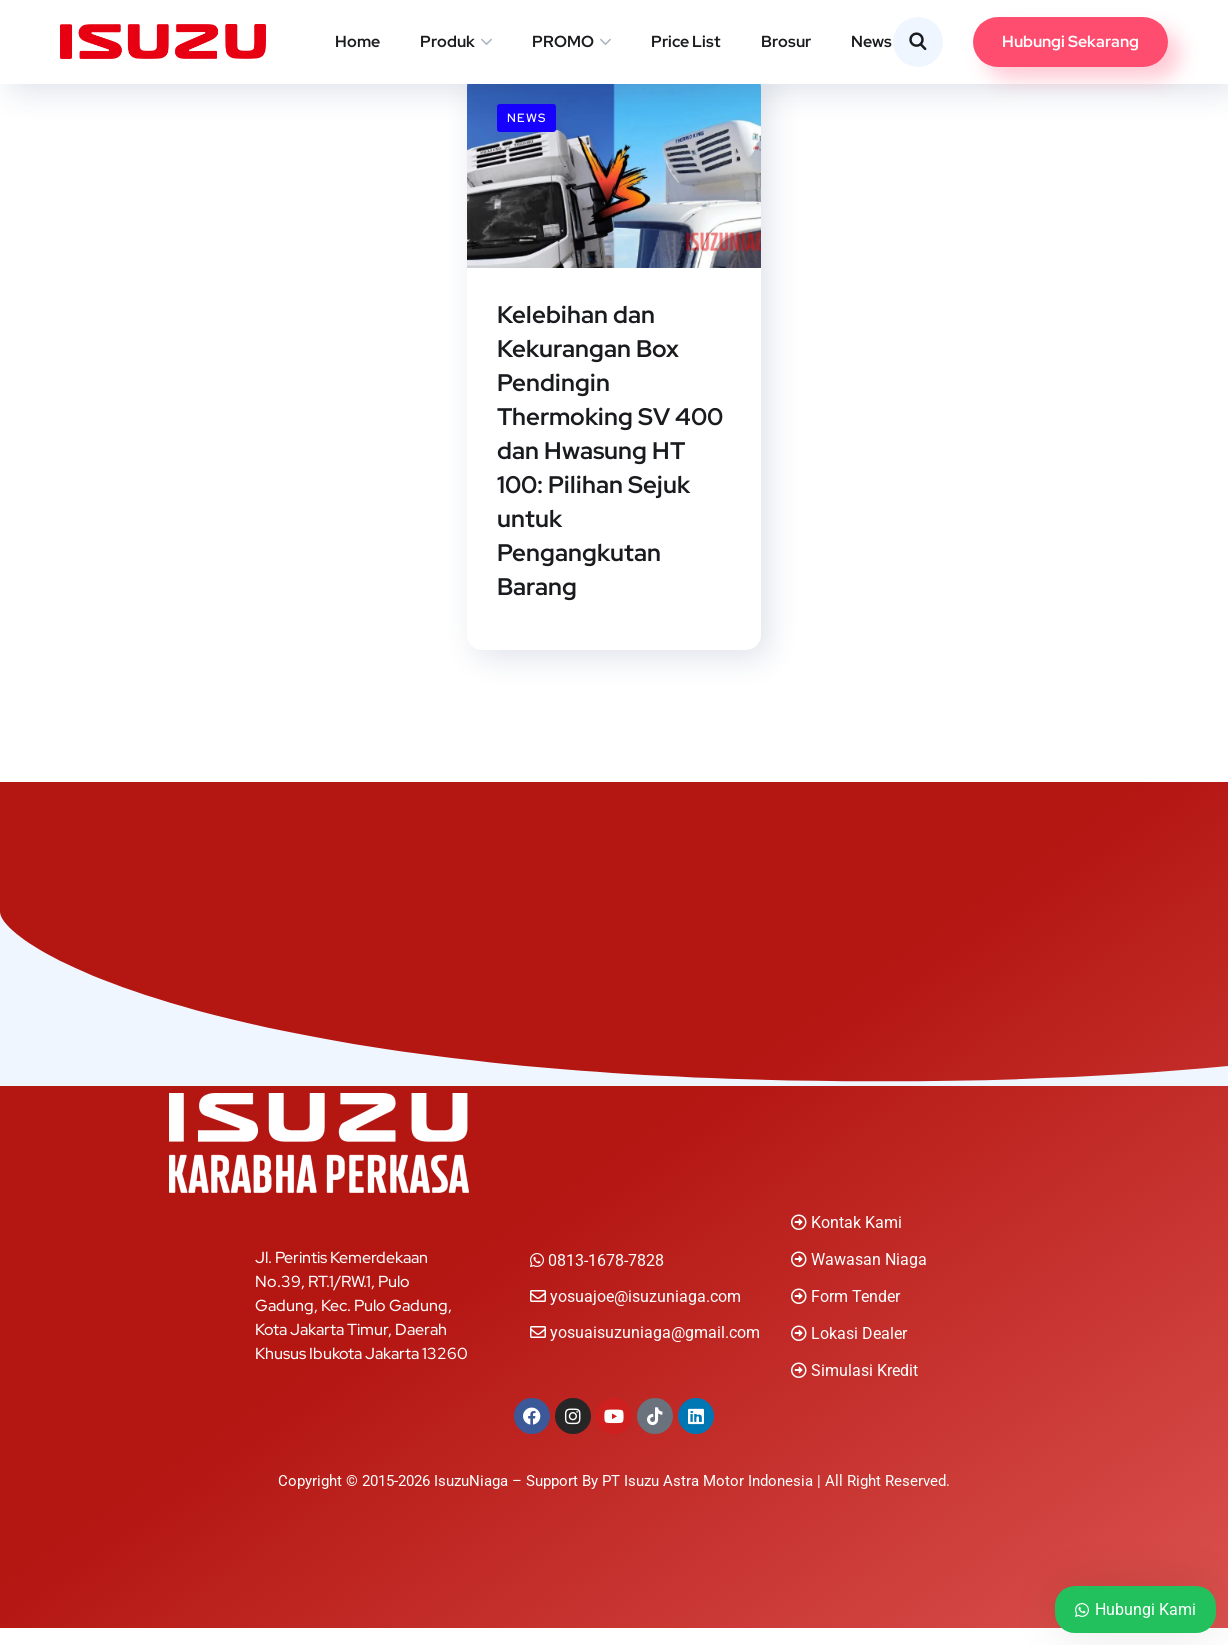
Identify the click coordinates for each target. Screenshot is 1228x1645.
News (871, 41)
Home (357, 41)
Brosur (786, 41)
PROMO (563, 41)
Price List (686, 41)
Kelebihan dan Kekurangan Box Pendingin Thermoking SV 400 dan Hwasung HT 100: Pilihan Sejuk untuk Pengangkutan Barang (610, 459)
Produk (447, 41)
